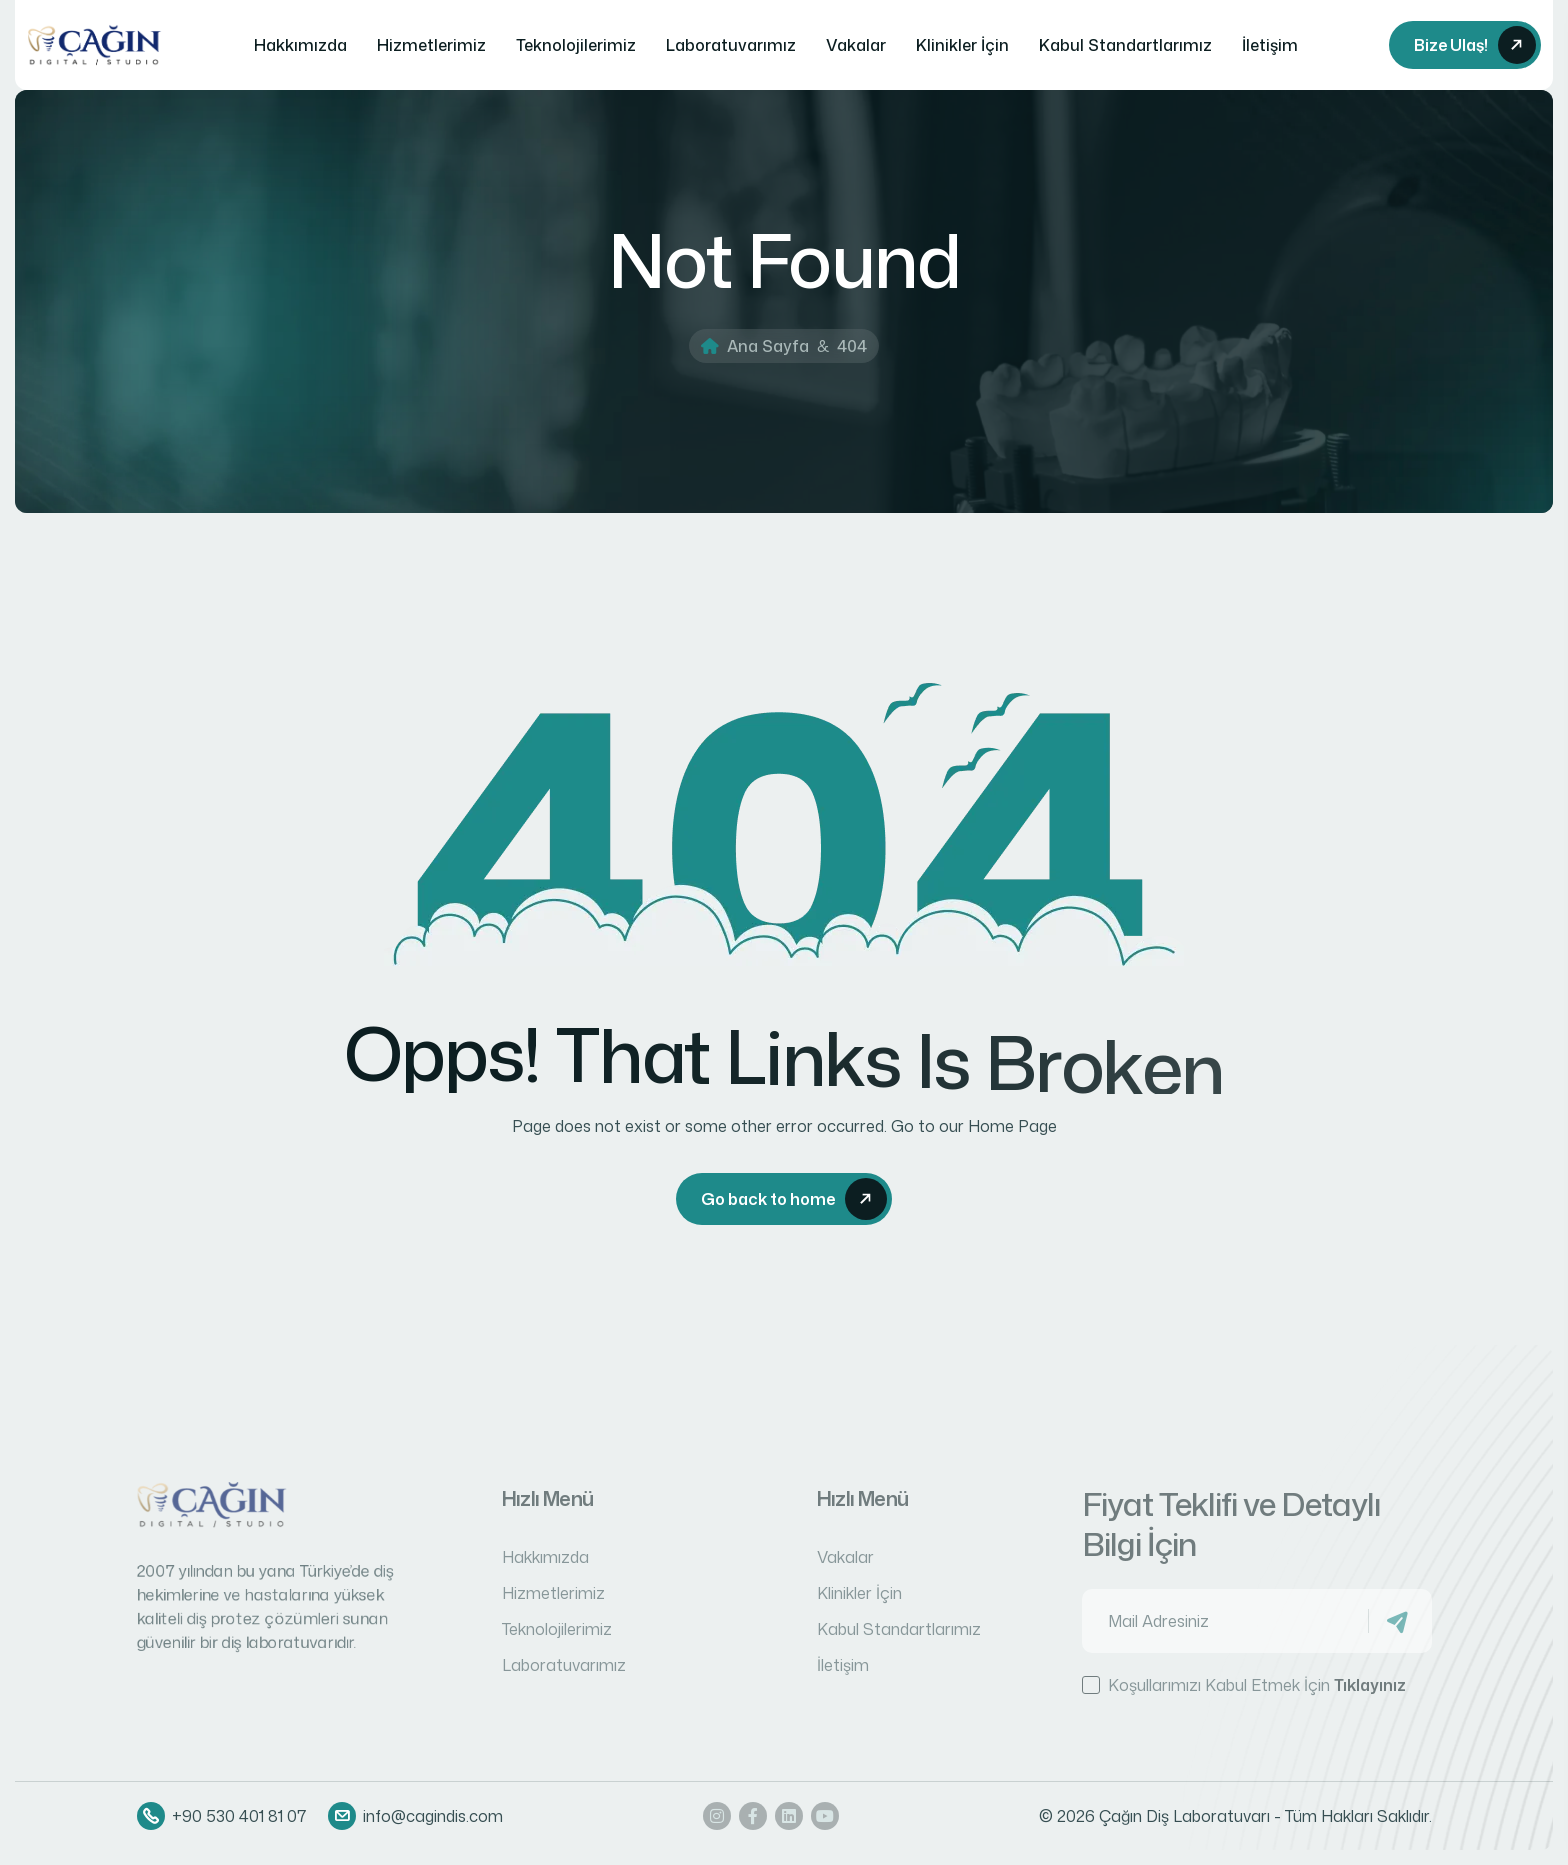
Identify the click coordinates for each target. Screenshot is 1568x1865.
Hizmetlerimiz (431, 45)
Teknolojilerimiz (576, 45)
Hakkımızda (300, 45)
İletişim (1270, 45)
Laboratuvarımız (731, 45)
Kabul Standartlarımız (1125, 45)
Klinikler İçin (962, 45)
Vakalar (856, 45)
